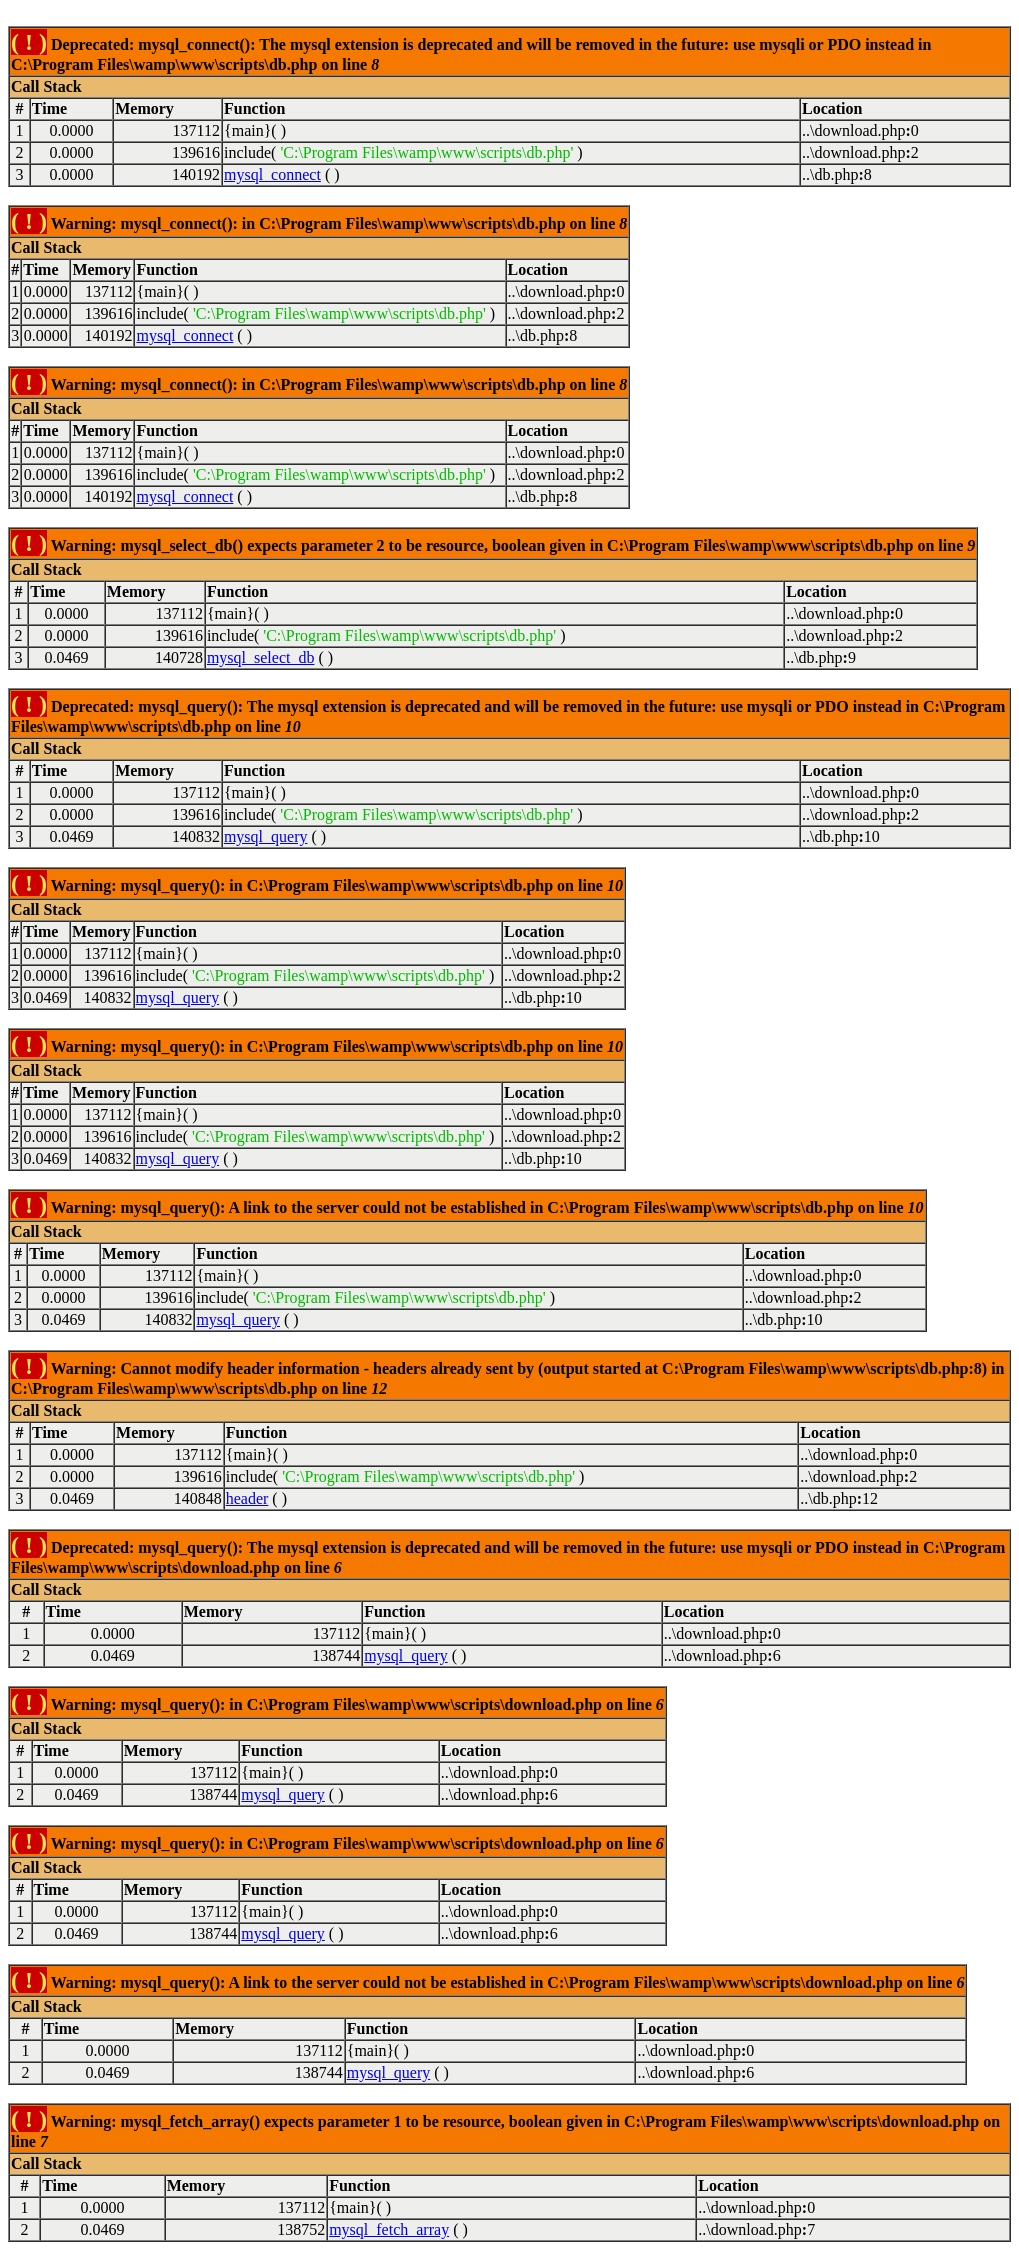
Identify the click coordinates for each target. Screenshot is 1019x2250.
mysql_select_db (261, 657)
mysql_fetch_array (389, 2229)
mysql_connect (272, 174)
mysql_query (266, 836)
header (247, 1498)
